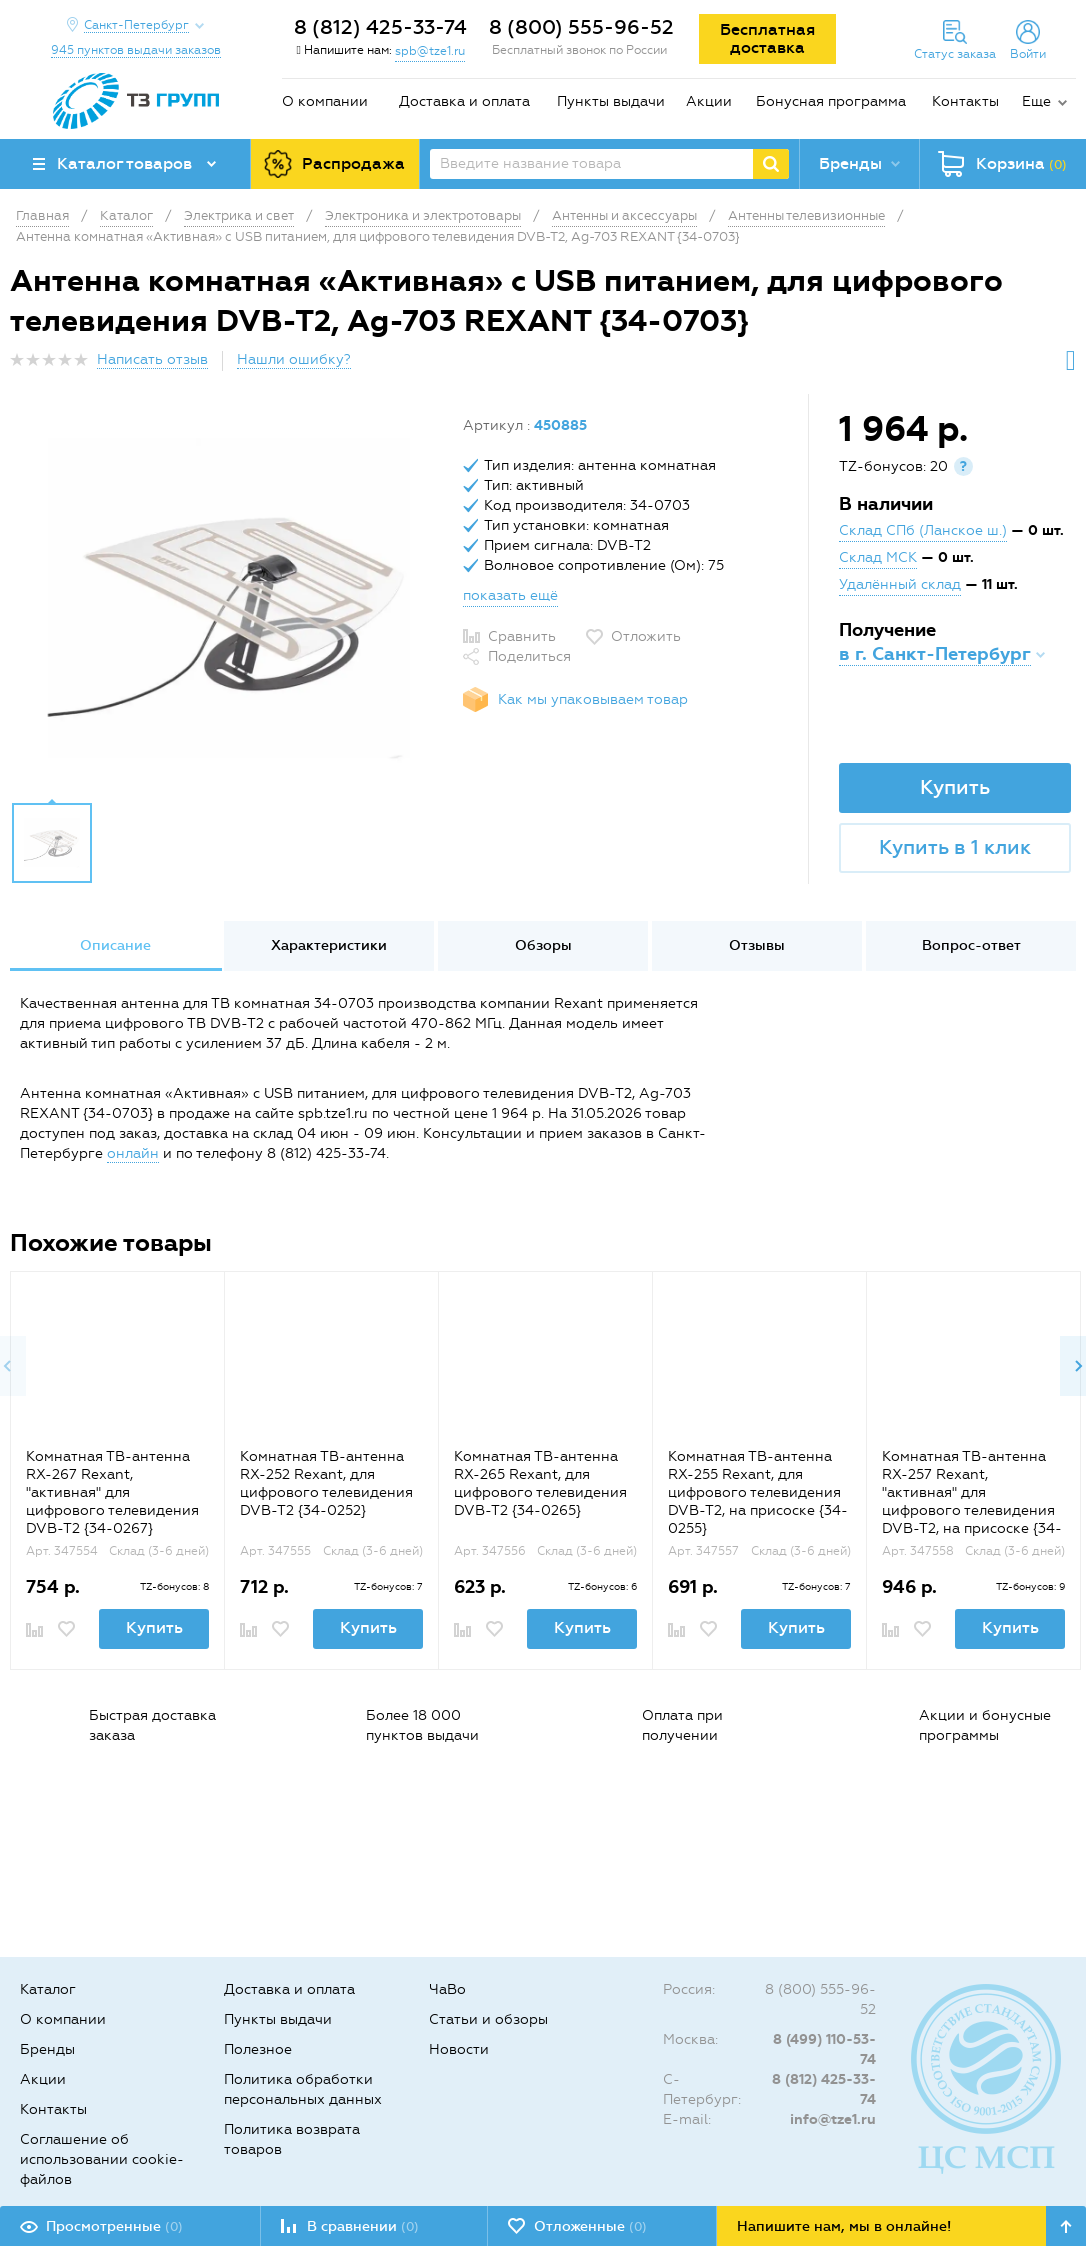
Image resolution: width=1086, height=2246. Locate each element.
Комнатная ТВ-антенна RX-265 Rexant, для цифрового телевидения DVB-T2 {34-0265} (540, 1483)
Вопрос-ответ (971, 945)
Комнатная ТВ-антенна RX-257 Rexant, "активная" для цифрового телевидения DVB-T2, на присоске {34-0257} (972, 1501)
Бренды (47, 2049)
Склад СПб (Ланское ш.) (923, 530)
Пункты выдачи (611, 101)
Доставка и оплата (464, 101)
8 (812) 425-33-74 (380, 27)
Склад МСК (878, 557)
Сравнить (522, 636)
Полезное (258, 2049)
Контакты (965, 101)
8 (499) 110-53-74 (824, 2049)
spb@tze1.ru (430, 51)
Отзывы (757, 945)
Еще (1036, 101)
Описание (115, 945)
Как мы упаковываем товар (593, 699)
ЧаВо (447, 1989)
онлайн (133, 1153)
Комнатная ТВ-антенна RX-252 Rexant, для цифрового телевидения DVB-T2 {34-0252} (326, 1483)
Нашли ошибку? (294, 359)
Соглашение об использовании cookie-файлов (102, 2159)
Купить (955, 787)
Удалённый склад (900, 584)
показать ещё (510, 595)
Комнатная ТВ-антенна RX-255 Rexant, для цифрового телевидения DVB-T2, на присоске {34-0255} (758, 1492)
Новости (459, 2049)
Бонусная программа (831, 101)
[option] (229, 603)
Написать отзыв (152, 359)
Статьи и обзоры (488, 2019)
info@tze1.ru (833, 2119)
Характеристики (329, 945)
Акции (709, 101)
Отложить (646, 636)
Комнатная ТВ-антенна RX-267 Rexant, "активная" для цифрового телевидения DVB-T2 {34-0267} (112, 1492)
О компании (325, 101)
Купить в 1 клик (955, 847)
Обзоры (543, 945)
